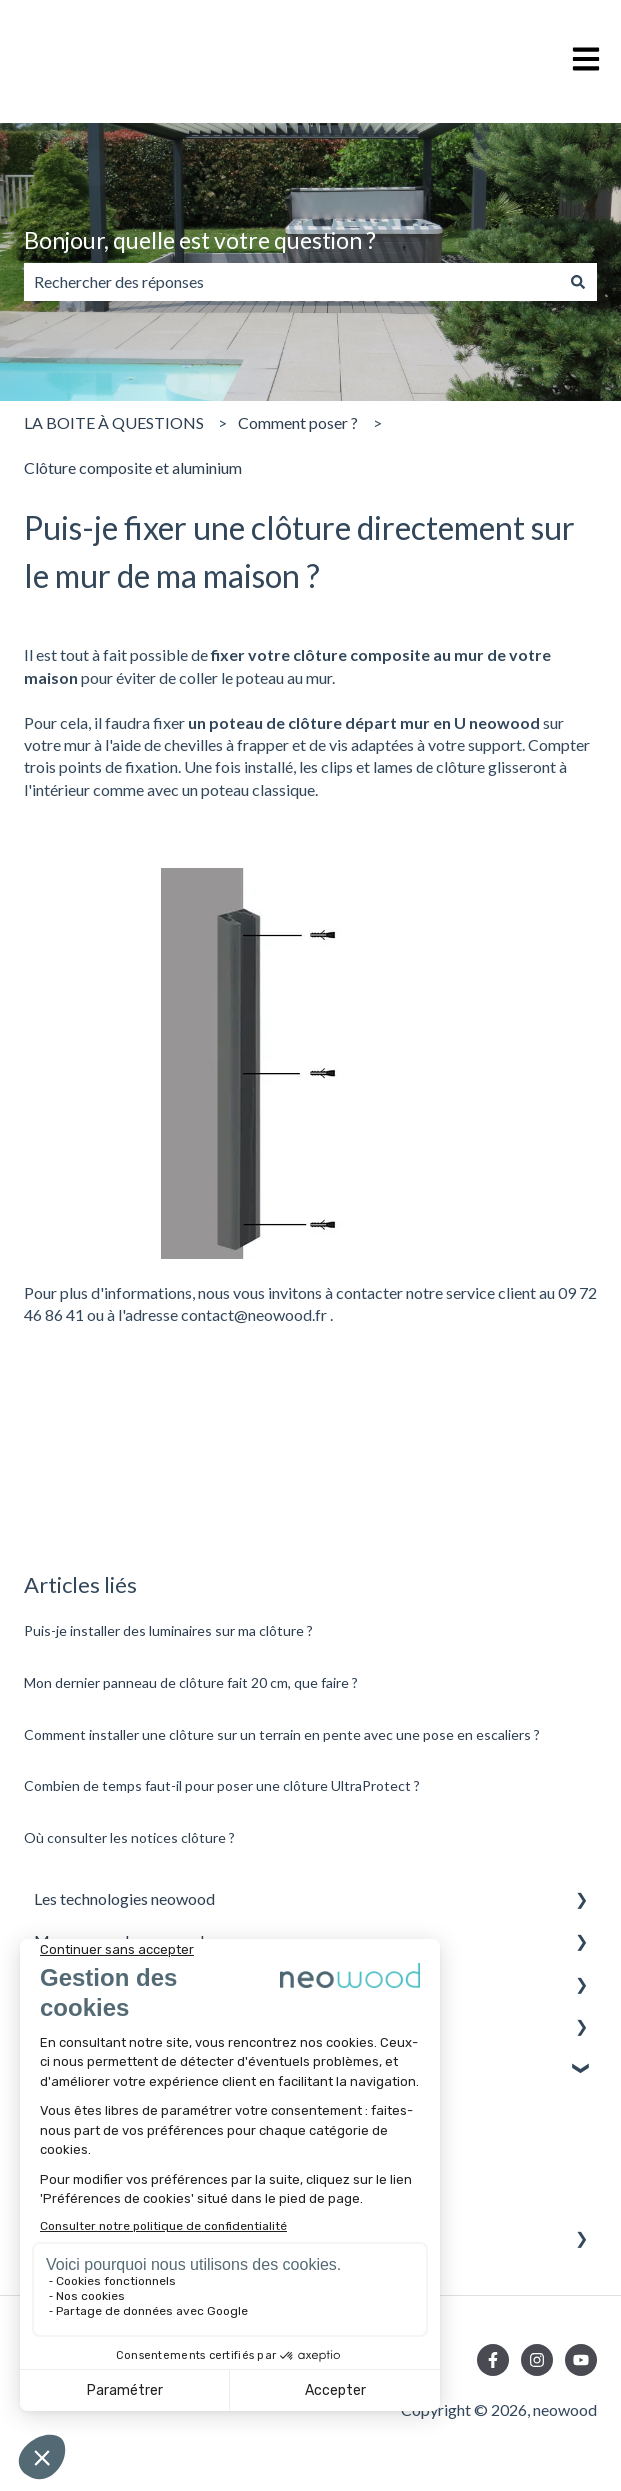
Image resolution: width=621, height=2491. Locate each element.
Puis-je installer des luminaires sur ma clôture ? (168, 1630)
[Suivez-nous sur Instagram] (537, 2360)
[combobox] (291, 282)
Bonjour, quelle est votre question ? (200, 240)
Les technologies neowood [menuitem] (124, 1898)
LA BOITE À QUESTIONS (114, 422)
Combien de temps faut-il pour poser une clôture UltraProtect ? (222, 1785)
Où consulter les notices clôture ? (129, 1837)
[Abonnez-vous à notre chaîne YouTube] (581, 2360)
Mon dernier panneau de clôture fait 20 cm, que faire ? (191, 1682)
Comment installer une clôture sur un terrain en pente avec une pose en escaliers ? (282, 1734)
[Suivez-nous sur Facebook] (493, 2360)
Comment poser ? (298, 422)
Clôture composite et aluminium (133, 467)
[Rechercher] (578, 282)
